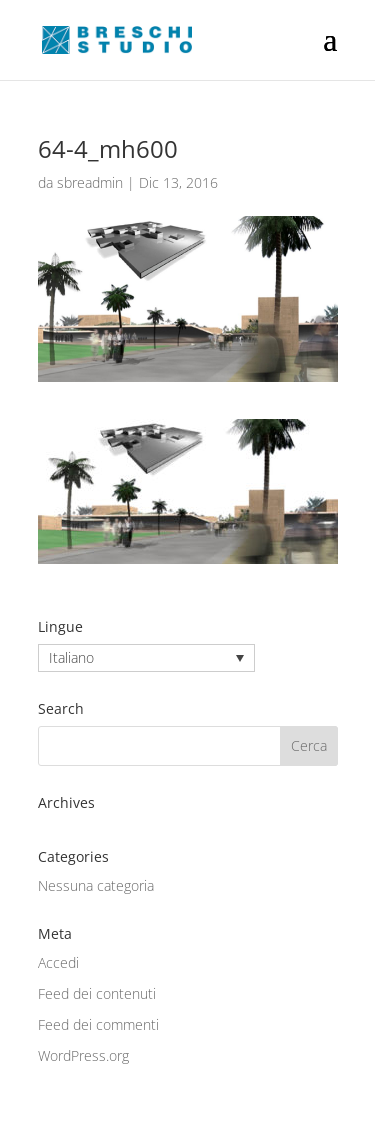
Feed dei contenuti (97, 993)
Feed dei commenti (98, 1024)
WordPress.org (83, 1055)
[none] (146, 657)
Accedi (58, 962)
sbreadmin (90, 182)
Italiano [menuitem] (71, 658)
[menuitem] (146, 657)
